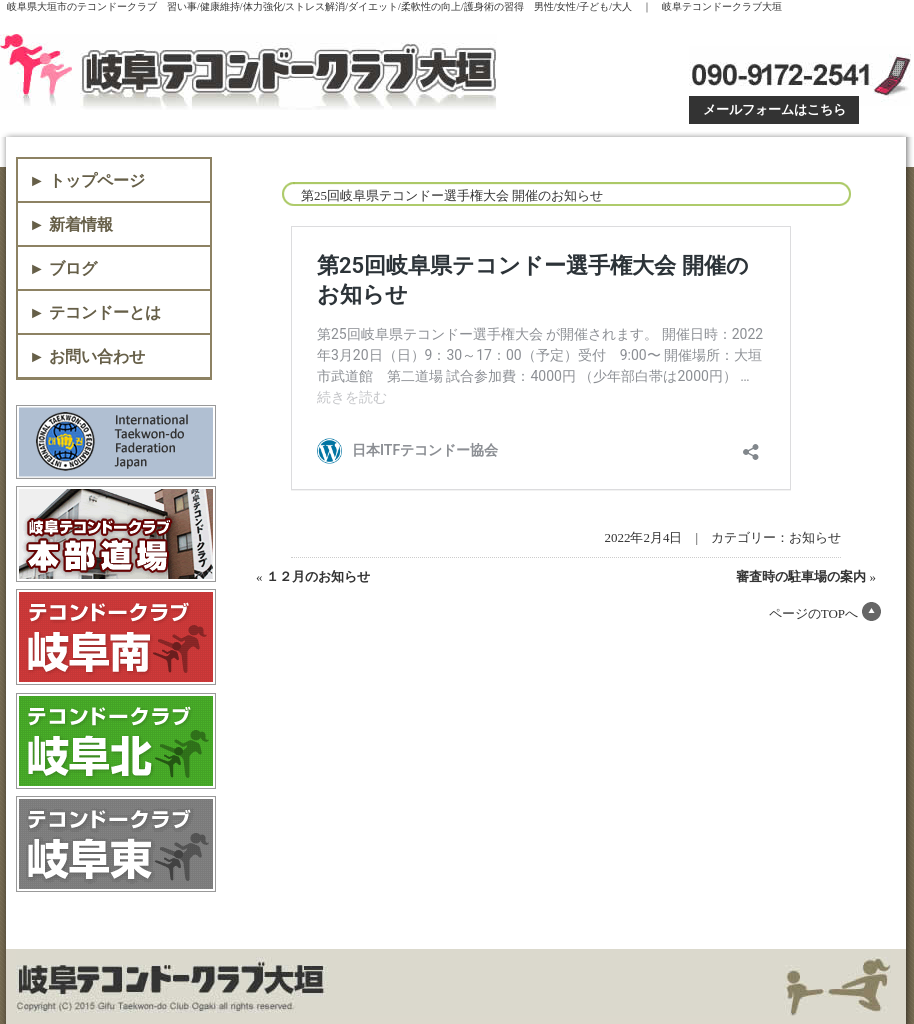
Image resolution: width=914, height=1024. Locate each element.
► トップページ (87, 180)
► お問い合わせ (87, 356)
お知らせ (815, 537)
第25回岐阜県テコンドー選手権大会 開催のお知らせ (452, 195)
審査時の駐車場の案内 (801, 576)
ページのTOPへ (813, 613)
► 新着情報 (71, 224)
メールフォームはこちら (774, 109)
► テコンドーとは (95, 312)
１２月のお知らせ (318, 576)
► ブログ (63, 268)
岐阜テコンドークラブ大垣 (252, 72)
